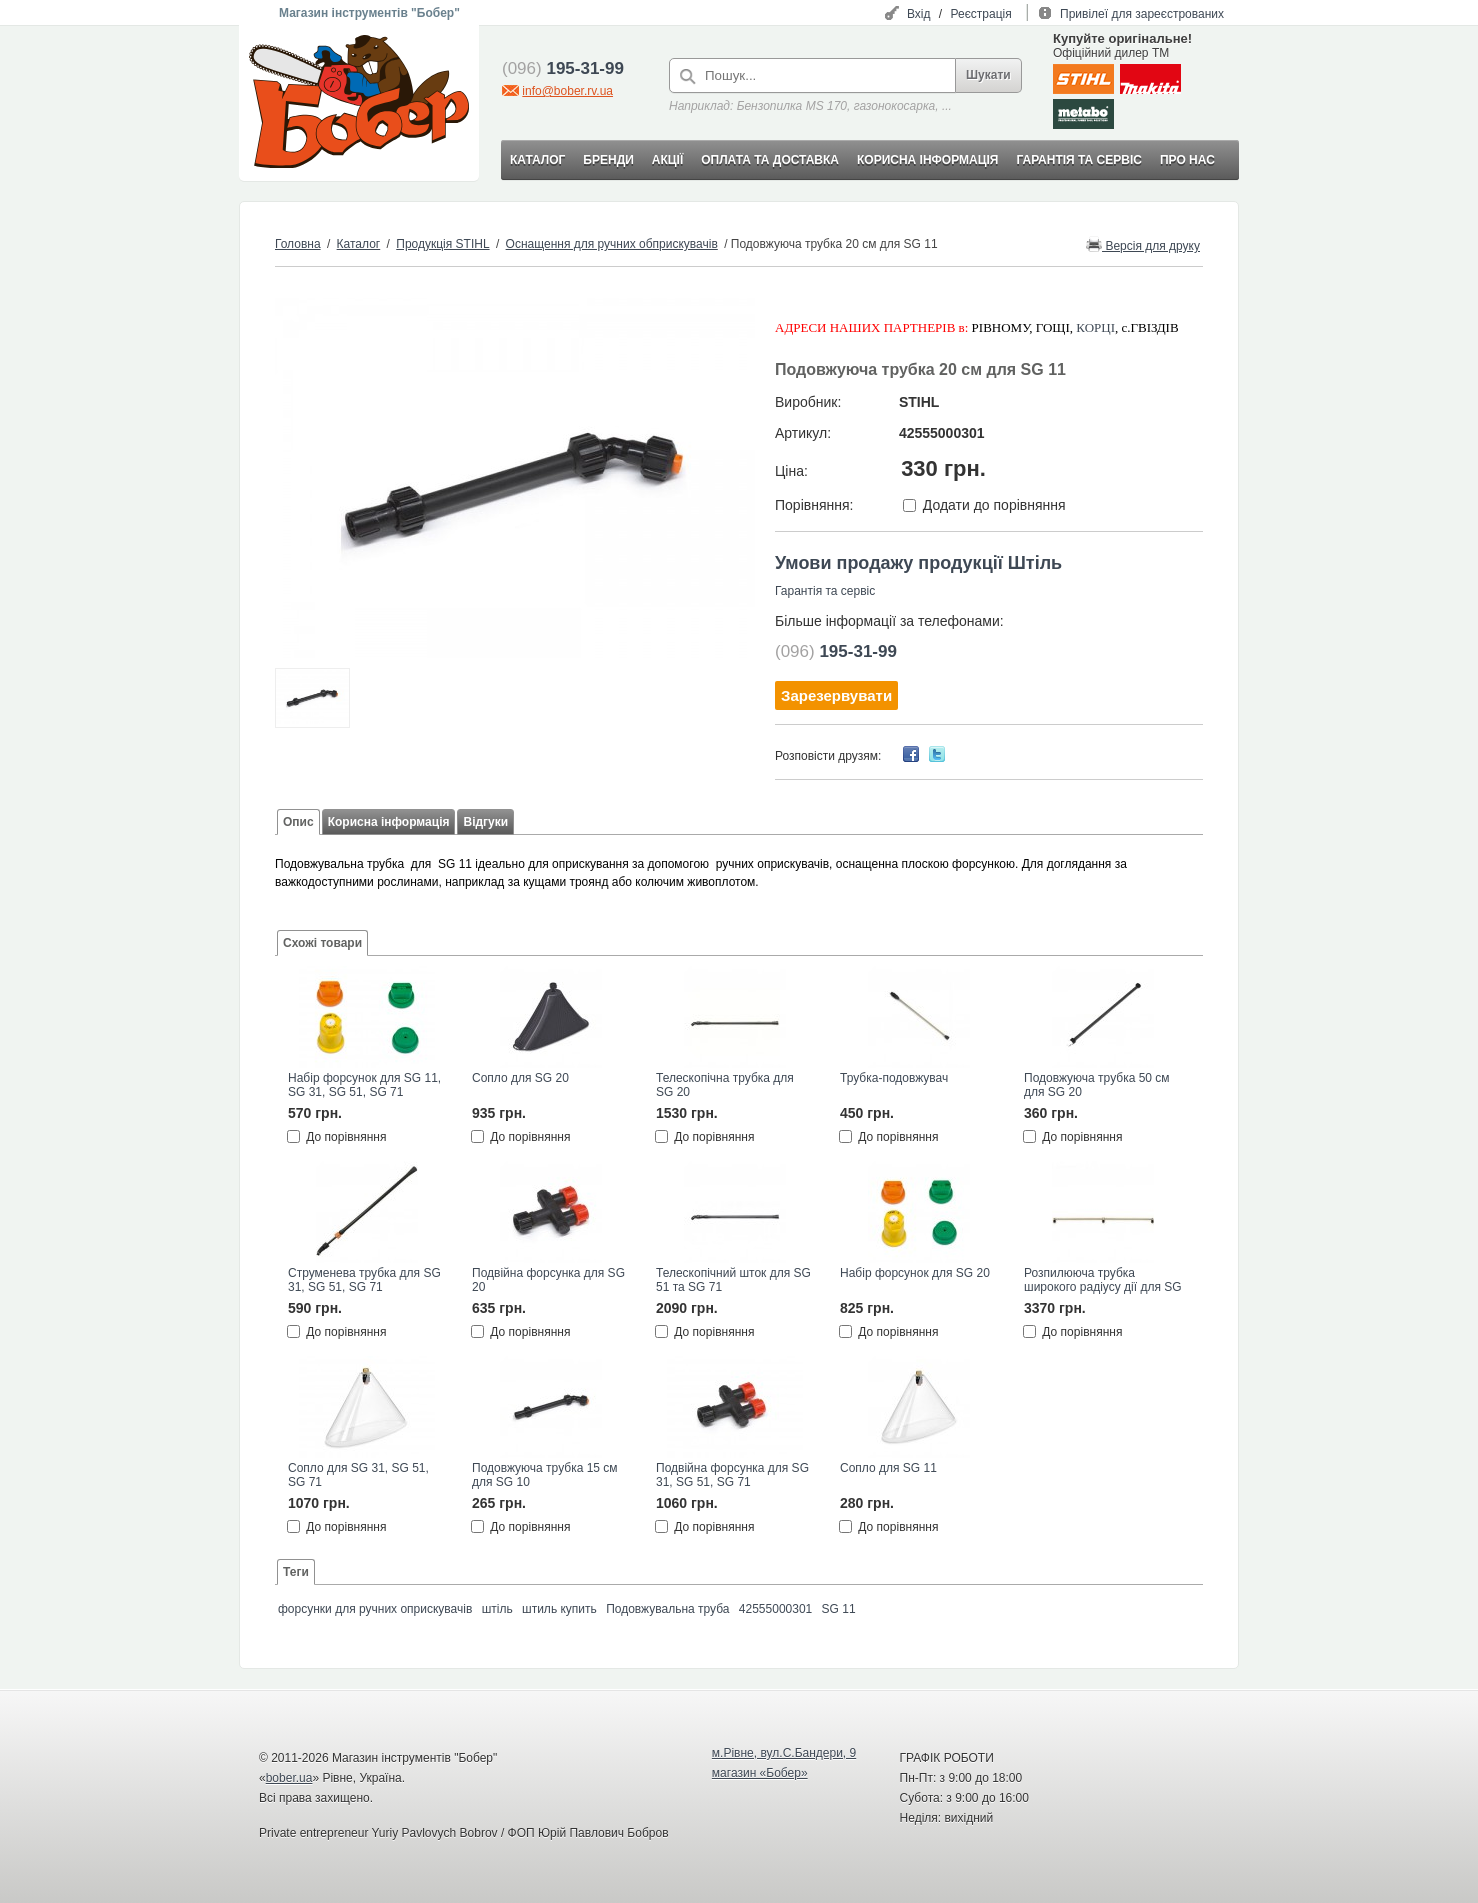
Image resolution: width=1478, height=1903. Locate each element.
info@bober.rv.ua (567, 91)
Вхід (919, 14)
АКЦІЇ (667, 160)
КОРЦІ (1095, 327)
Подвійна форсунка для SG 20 (548, 1280)
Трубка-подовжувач (894, 1078)
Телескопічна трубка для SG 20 (725, 1085)
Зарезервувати (836, 695)
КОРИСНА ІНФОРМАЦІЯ (927, 160)
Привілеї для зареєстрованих (1142, 14)
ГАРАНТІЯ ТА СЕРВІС (1079, 160)
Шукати (988, 75)
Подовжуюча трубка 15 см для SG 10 (545, 1475)
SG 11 (839, 1609)
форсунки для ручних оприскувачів (375, 1609)
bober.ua (289, 1778)
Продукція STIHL (442, 244)
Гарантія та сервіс (825, 591)
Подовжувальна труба (667, 1609)
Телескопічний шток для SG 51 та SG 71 (733, 1280)
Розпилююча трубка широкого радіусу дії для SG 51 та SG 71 (1103, 1281)
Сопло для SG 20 (520, 1078)
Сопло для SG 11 (888, 1468)
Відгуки (485, 822)
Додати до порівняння (994, 505)
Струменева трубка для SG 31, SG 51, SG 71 (364, 1280)
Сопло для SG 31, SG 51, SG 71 (358, 1475)
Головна (298, 244)
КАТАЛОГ (537, 160)
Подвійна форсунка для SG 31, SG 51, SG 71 (732, 1475)
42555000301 (775, 1609)
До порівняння (346, 1137)
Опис (298, 822)
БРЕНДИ (608, 160)
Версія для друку (1143, 244)
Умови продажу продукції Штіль (918, 563)
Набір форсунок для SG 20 (915, 1273)
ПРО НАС (1187, 160)
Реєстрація (981, 14)
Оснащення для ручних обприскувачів (612, 244)
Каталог (359, 244)
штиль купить (559, 1609)
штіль (497, 1609)
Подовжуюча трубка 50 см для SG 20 (1097, 1085)
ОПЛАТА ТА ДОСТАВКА (770, 160)
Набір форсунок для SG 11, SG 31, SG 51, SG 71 (364, 1085)
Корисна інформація (389, 822)
